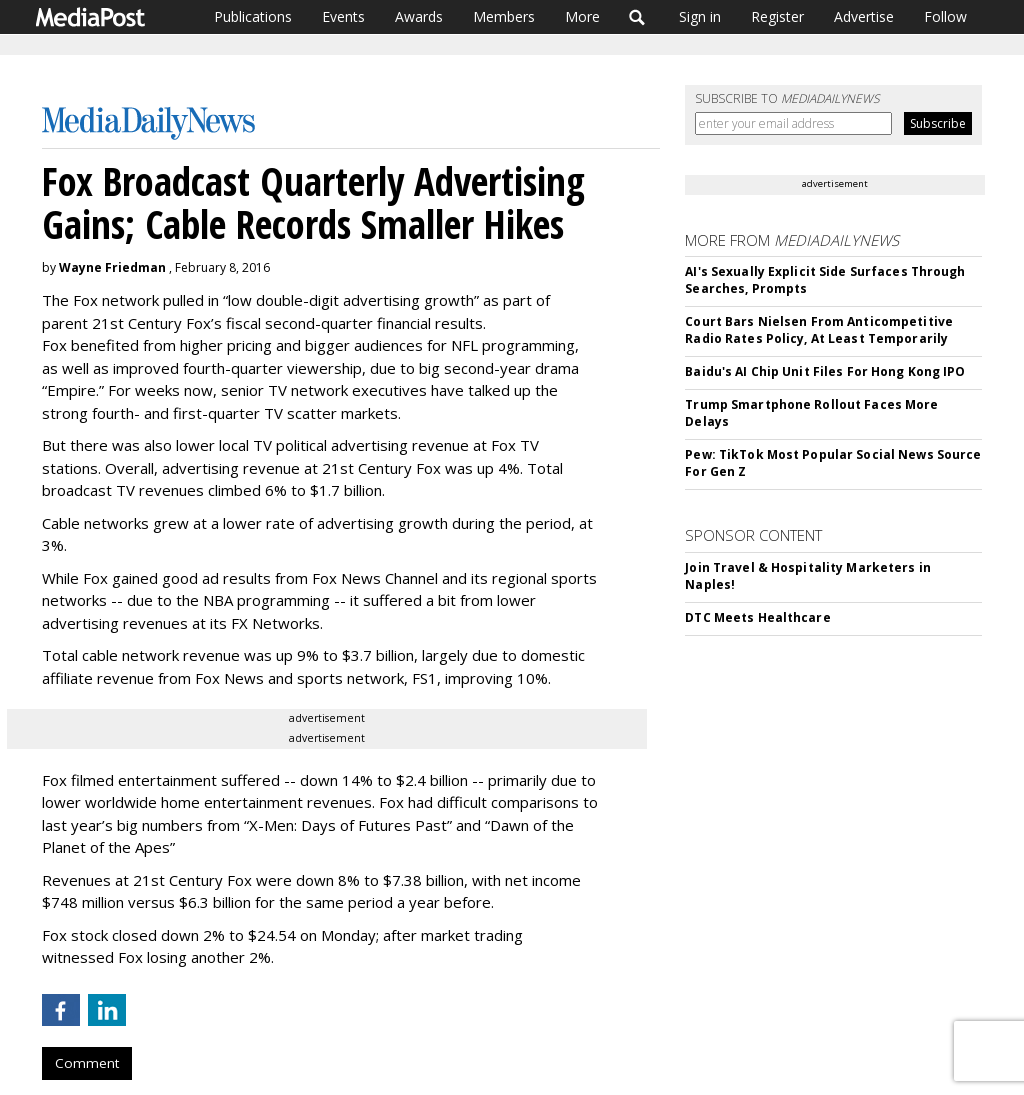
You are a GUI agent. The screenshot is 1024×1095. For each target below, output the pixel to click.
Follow (945, 16)
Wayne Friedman (112, 267)
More (582, 16)
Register (777, 16)
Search (637, 17)
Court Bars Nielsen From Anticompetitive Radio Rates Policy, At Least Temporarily (819, 330)
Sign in (700, 16)
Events (343, 16)
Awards (419, 16)
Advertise (864, 16)
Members (504, 16)
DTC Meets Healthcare (757, 617)
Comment (87, 1063)
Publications (253, 16)
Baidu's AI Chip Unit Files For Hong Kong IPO (825, 371)
